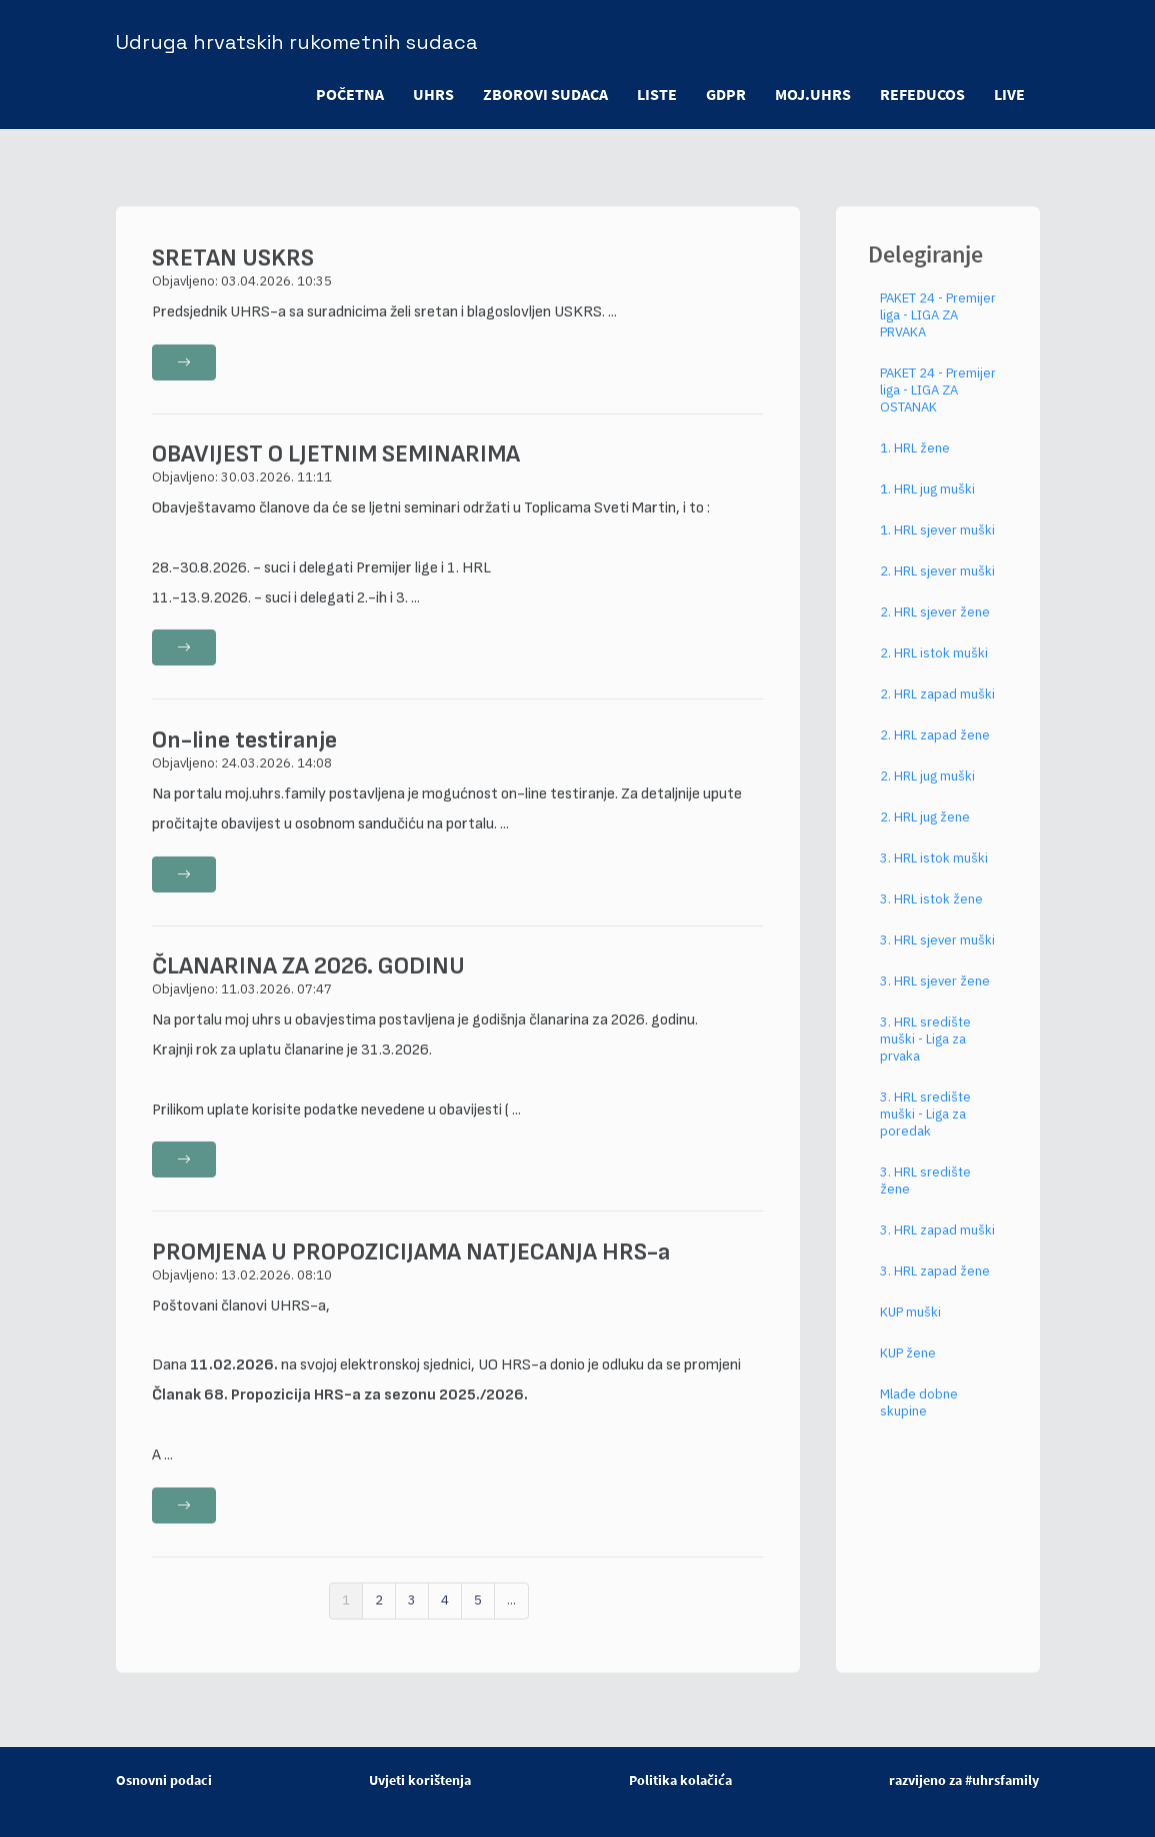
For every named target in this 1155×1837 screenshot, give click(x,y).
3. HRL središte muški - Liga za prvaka (925, 1054)
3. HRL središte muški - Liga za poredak (925, 1129)
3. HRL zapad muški (937, 1245)
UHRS (427, 94)
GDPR (723, 94)
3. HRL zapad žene (935, 1286)
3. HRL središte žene (925, 1196)
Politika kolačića (680, 1780)
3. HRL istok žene (931, 914)
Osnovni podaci (164, 1780)
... (511, 1615)
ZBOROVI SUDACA (540, 94)
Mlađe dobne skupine (919, 1418)
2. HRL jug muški (927, 791)
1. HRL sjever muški (937, 545)
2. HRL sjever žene (935, 627)
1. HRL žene (915, 463)
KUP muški (910, 1327)
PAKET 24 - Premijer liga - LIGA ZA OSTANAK (938, 405)
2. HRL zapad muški (937, 709)
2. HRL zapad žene (935, 750)
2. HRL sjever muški (937, 586)
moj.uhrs (811, 94)
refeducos (921, 94)
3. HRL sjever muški (937, 955)
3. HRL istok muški (934, 873)
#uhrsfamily (1002, 1780)
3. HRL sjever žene (935, 996)
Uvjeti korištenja (420, 1780)
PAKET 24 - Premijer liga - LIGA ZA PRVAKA (938, 330)
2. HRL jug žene (925, 832)
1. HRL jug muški (927, 504)
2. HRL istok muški (934, 668)
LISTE (653, 94)
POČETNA (343, 94)
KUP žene (908, 1368)
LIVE (1009, 94)
